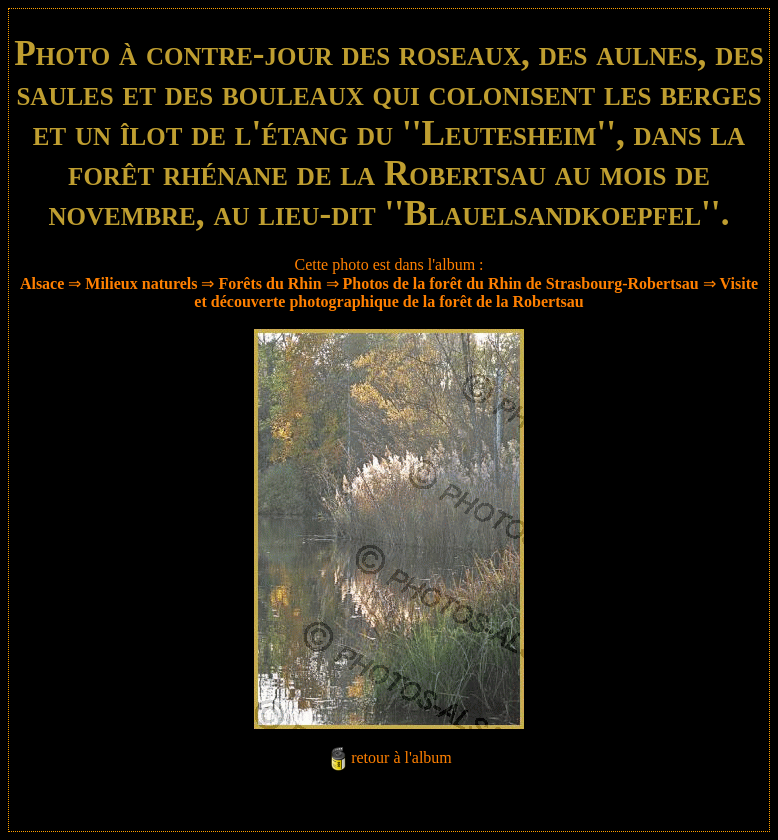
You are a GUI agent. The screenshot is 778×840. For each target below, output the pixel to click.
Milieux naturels (141, 283)
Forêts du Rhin (269, 283)
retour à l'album (401, 757)
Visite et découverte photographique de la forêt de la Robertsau (476, 292)
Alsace (42, 283)
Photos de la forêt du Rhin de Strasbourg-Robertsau (521, 283)
